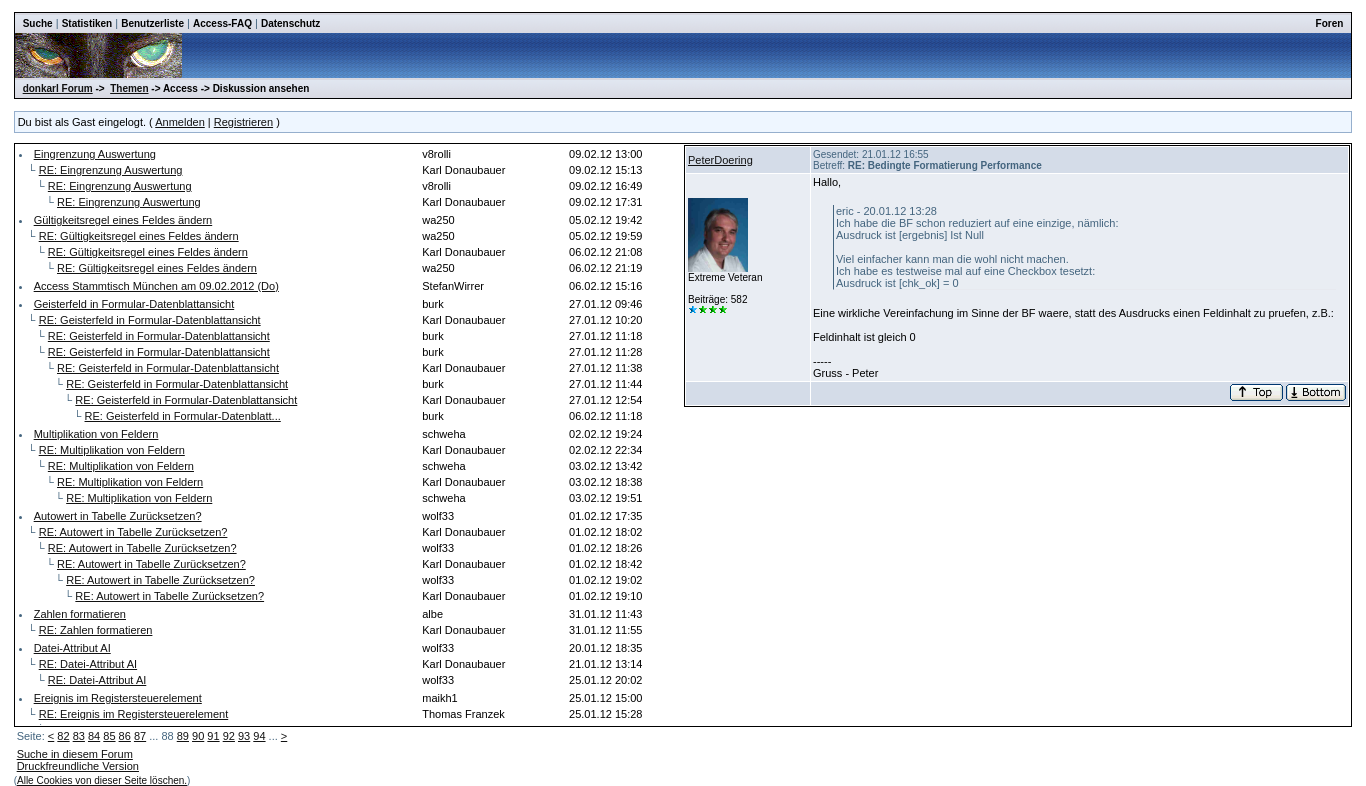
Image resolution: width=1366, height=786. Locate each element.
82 (63, 736)
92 (229, 736)
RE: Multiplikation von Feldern (112, 450)
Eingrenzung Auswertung (95, 154)
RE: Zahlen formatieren (96, 630)
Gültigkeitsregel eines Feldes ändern (123, 220)
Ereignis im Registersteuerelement (118, 698)
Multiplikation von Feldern (96, 434)
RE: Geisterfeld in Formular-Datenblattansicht (150, 320)
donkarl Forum (58, 88)
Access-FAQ (222, 23)
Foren (1330, 23)
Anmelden (180, 122)
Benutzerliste (152, 23)
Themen (129, 88)
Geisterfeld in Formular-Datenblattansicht (134, 304)
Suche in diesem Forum (75, 754)
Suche (38, 23)
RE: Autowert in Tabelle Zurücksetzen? (133, 532)
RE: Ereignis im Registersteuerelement (134, 714)
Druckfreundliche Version (78, 766)
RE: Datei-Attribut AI (88, 664)
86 (125, 736)
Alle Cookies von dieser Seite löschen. (102, 780)
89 (183, 736)
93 (244, 736)
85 (109, 736)
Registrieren (243, 122)
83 (79, 736)
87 (140, 736)
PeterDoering (720, 160)
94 (259, 736)
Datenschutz (290, 23)
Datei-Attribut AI (72, 648)
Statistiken (87, 23)
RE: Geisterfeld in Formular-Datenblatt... (183, 416)
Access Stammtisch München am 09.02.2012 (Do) (156, 286)
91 (213, 736)
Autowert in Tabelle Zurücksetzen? (118, 516)
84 (94, 736)
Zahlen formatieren (80, 614)
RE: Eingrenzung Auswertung (111, 170)
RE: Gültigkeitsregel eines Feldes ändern (139, 236)
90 (198, 736)
